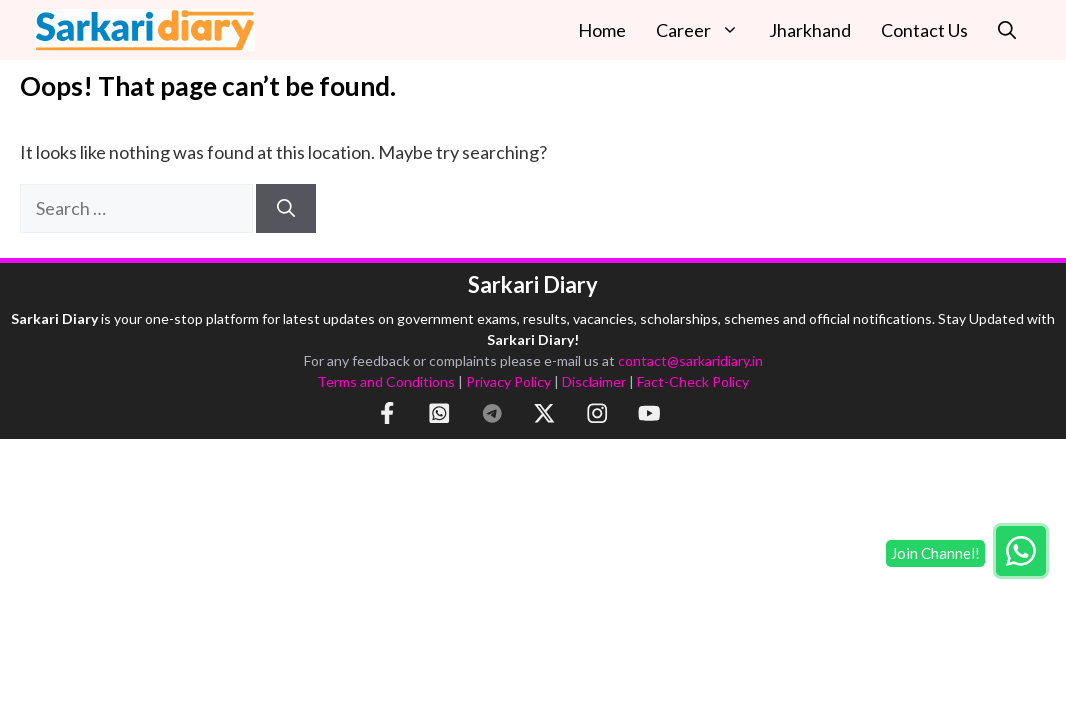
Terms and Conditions (386, 381)
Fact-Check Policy (693, 381)
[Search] (286, 208)
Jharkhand (810, 30)
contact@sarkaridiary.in (690, 360)
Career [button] (705, 30)
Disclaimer (594, 381)
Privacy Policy (508, 381)
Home (602, 30)
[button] (1007, 30)
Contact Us (924, 30)
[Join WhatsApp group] (1021, 551)
